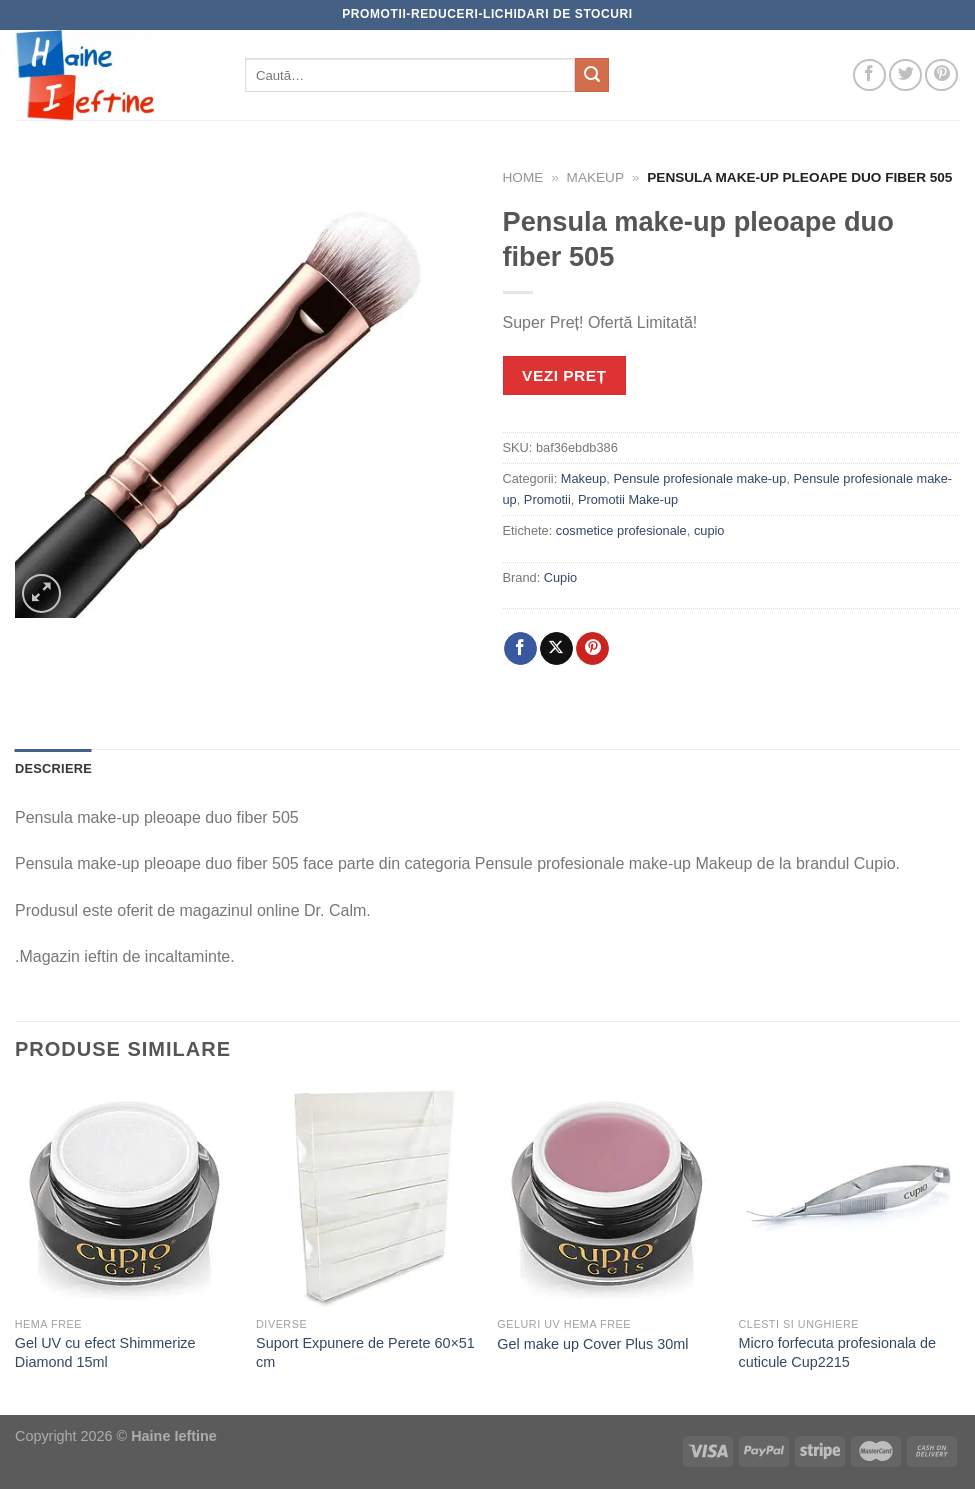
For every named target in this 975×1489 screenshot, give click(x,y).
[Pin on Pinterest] (592, 649)
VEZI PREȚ (564, 375)
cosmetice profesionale (621, 530)
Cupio (560, 577)
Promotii (547, 499)
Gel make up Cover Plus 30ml (592, 1344)
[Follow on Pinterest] (941, 75)
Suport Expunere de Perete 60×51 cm (365, 1352)
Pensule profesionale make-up (699, 478)
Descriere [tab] (53, 768)
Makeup (595, 177)
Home (523, 177)
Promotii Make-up (628, 499)
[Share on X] (556, 649)
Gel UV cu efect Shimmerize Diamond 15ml (105, 1352)
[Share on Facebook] (520, 649)
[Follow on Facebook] (869, 75)
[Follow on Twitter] (905, 75)
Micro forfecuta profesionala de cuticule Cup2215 (838, 1352)
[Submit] (592, 75)
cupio (709, 530)
